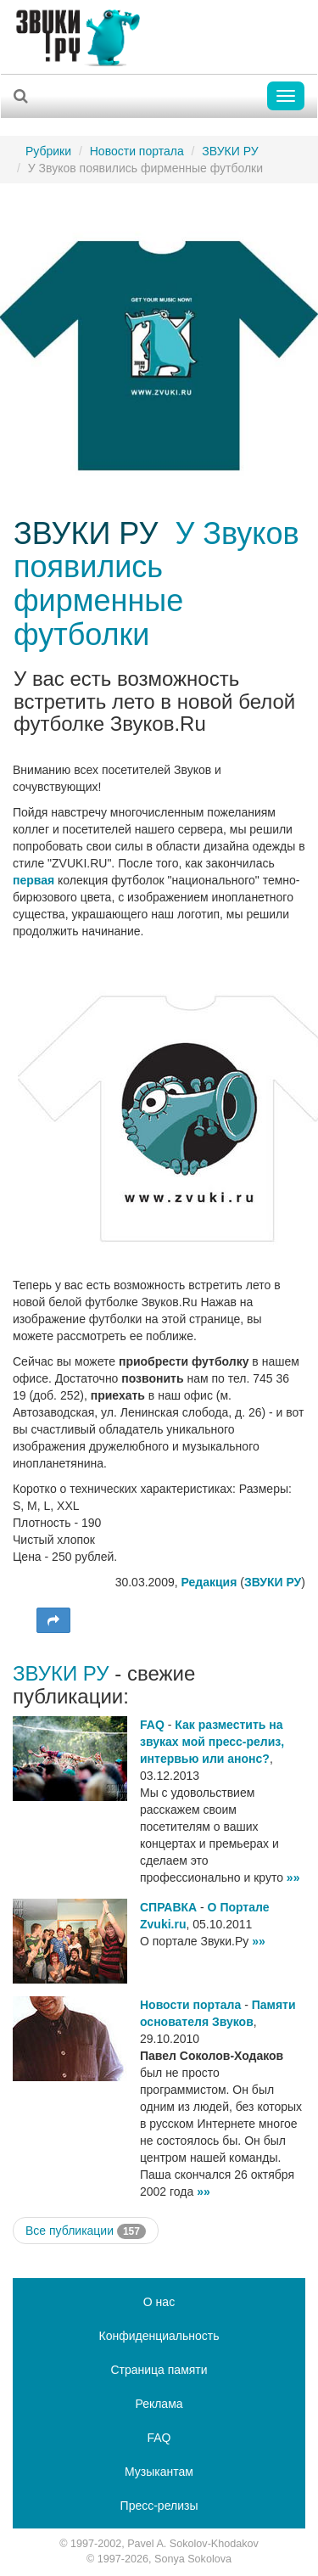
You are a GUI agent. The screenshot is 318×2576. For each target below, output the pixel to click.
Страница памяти (158, 2370)
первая (33, 880)
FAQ (152, 1724)
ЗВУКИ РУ (230, 151)
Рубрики (48, 151)
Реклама (158, 2403)
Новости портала (137, 151)
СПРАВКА (168, 1907)
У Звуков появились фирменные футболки (156, 584)
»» (293, 1877)
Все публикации (85, 2231)
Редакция (209, 1582)
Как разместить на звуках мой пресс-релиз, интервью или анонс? (212, 1741)
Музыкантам (159, 2471)
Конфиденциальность (158, 2336)
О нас (159, 2302)
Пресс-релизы (159, 2505)
